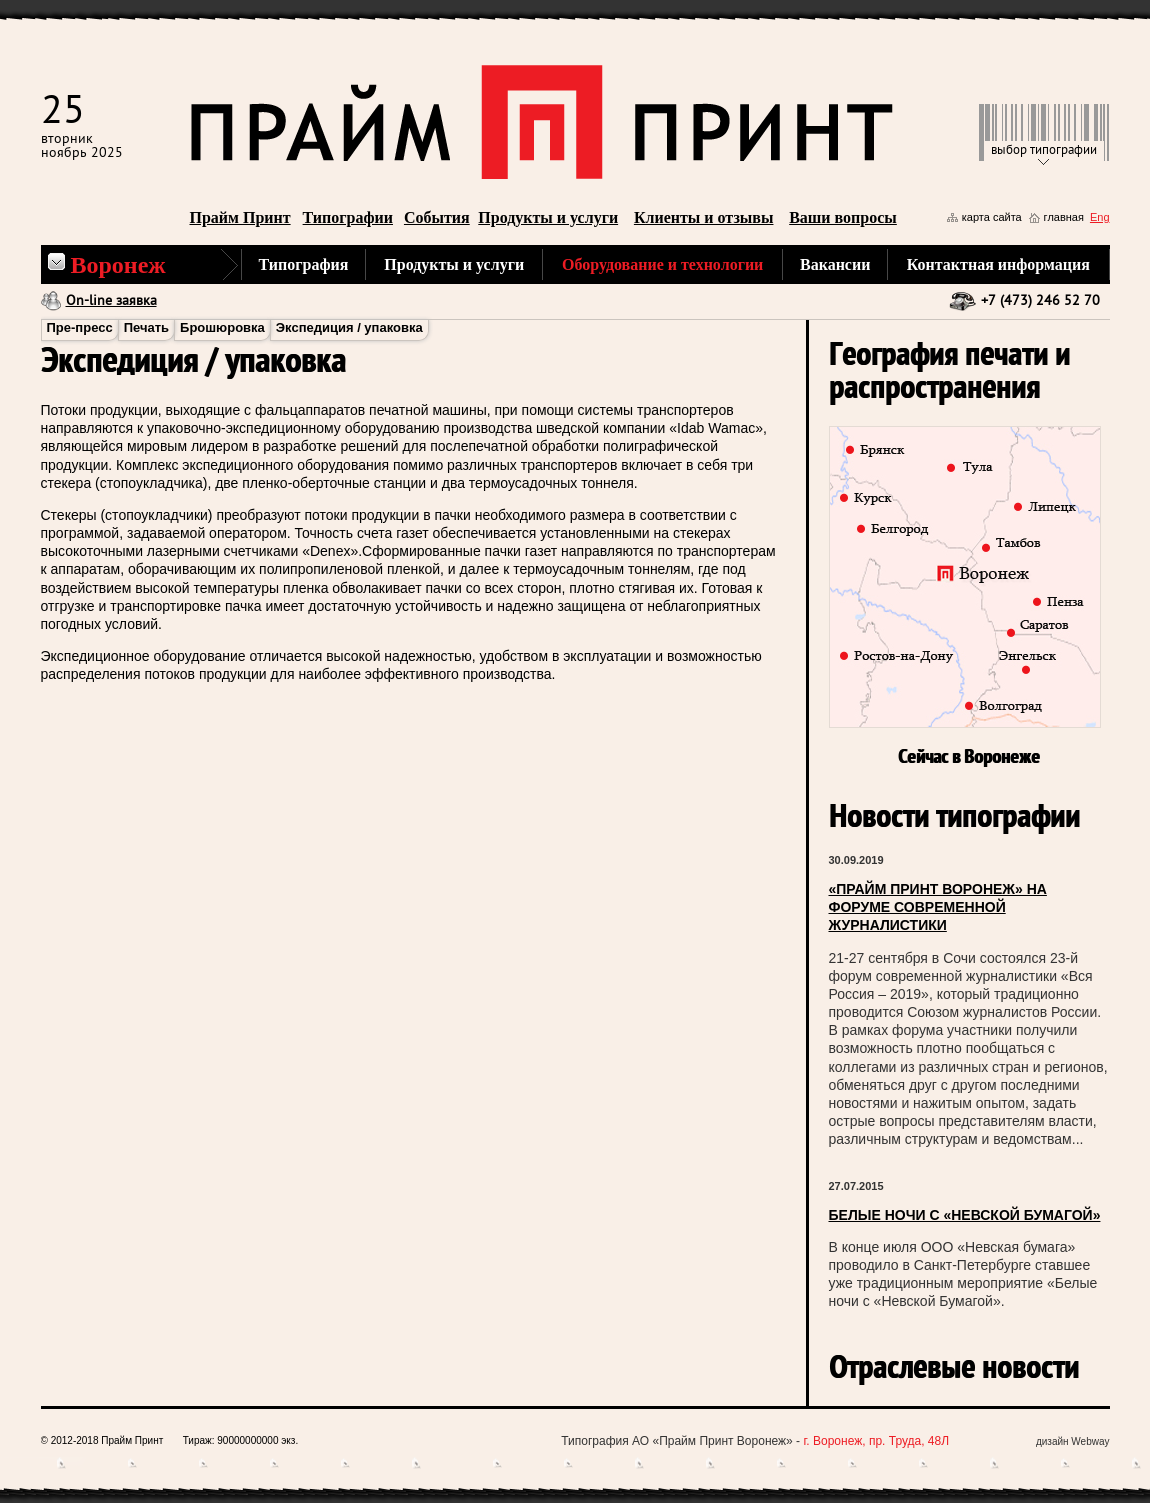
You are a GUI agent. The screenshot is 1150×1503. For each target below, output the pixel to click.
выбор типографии (1044, 150)
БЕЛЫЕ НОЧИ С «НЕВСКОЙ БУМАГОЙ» (965, 1215)
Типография (304, 264)
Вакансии (835, 264)
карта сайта (992, 217)
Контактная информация (998, 264)
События (437, 217)
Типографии (348, 217)
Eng (1100, 217)
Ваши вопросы (843, 217)
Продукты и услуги (548, 217)
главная (1064, 217)
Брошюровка (222, 327)
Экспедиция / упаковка (349, 327)
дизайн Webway (1073, 1441)
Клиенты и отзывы (704, 217)
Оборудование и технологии (662, 264)
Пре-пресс (80, 327)
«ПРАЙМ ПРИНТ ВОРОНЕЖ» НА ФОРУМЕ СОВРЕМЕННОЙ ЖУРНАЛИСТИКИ (938, 907)
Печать (146, 327)
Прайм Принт (240, 217)
